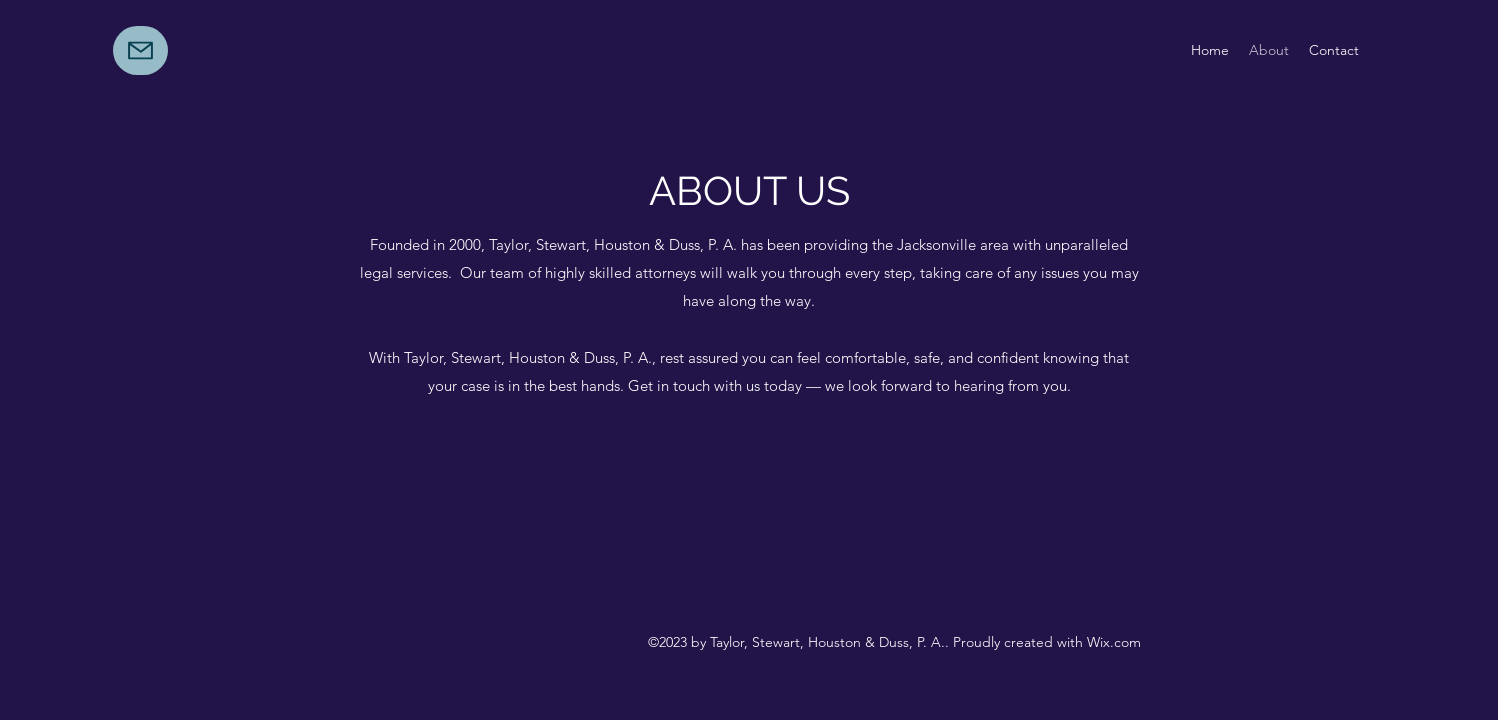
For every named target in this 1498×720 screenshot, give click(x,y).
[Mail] (140, 50)
